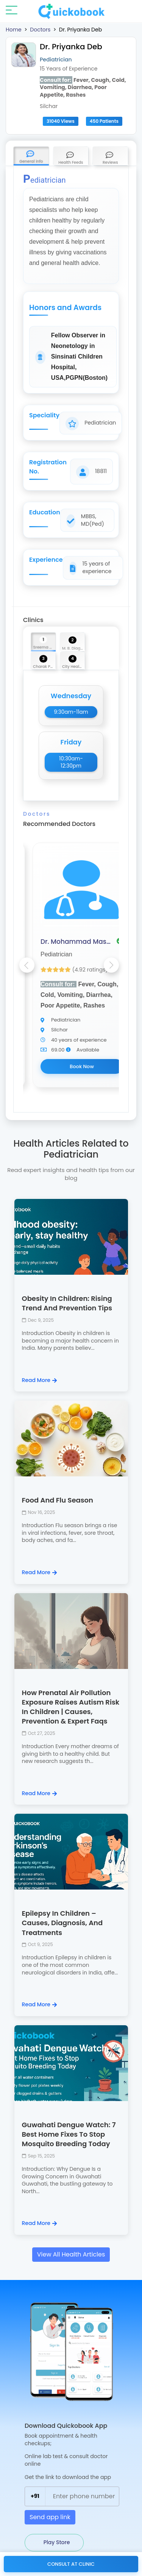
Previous (26, 965)
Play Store (56, 2542)
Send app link (50, 2517)
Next (111, 965)
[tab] (31, 156)
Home (14, 29)
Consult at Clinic (71, 2564)
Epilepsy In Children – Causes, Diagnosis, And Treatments (62, 1922)
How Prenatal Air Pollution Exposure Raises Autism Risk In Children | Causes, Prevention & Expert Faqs (71, 1707)
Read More (39, 1380)
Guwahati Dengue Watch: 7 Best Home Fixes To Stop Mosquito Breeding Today (69, 2134)
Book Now (82, 1066)
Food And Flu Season (57, 1500)
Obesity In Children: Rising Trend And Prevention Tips (67, 1303)
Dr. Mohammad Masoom (76, 941)
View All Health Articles (71, 2254)
